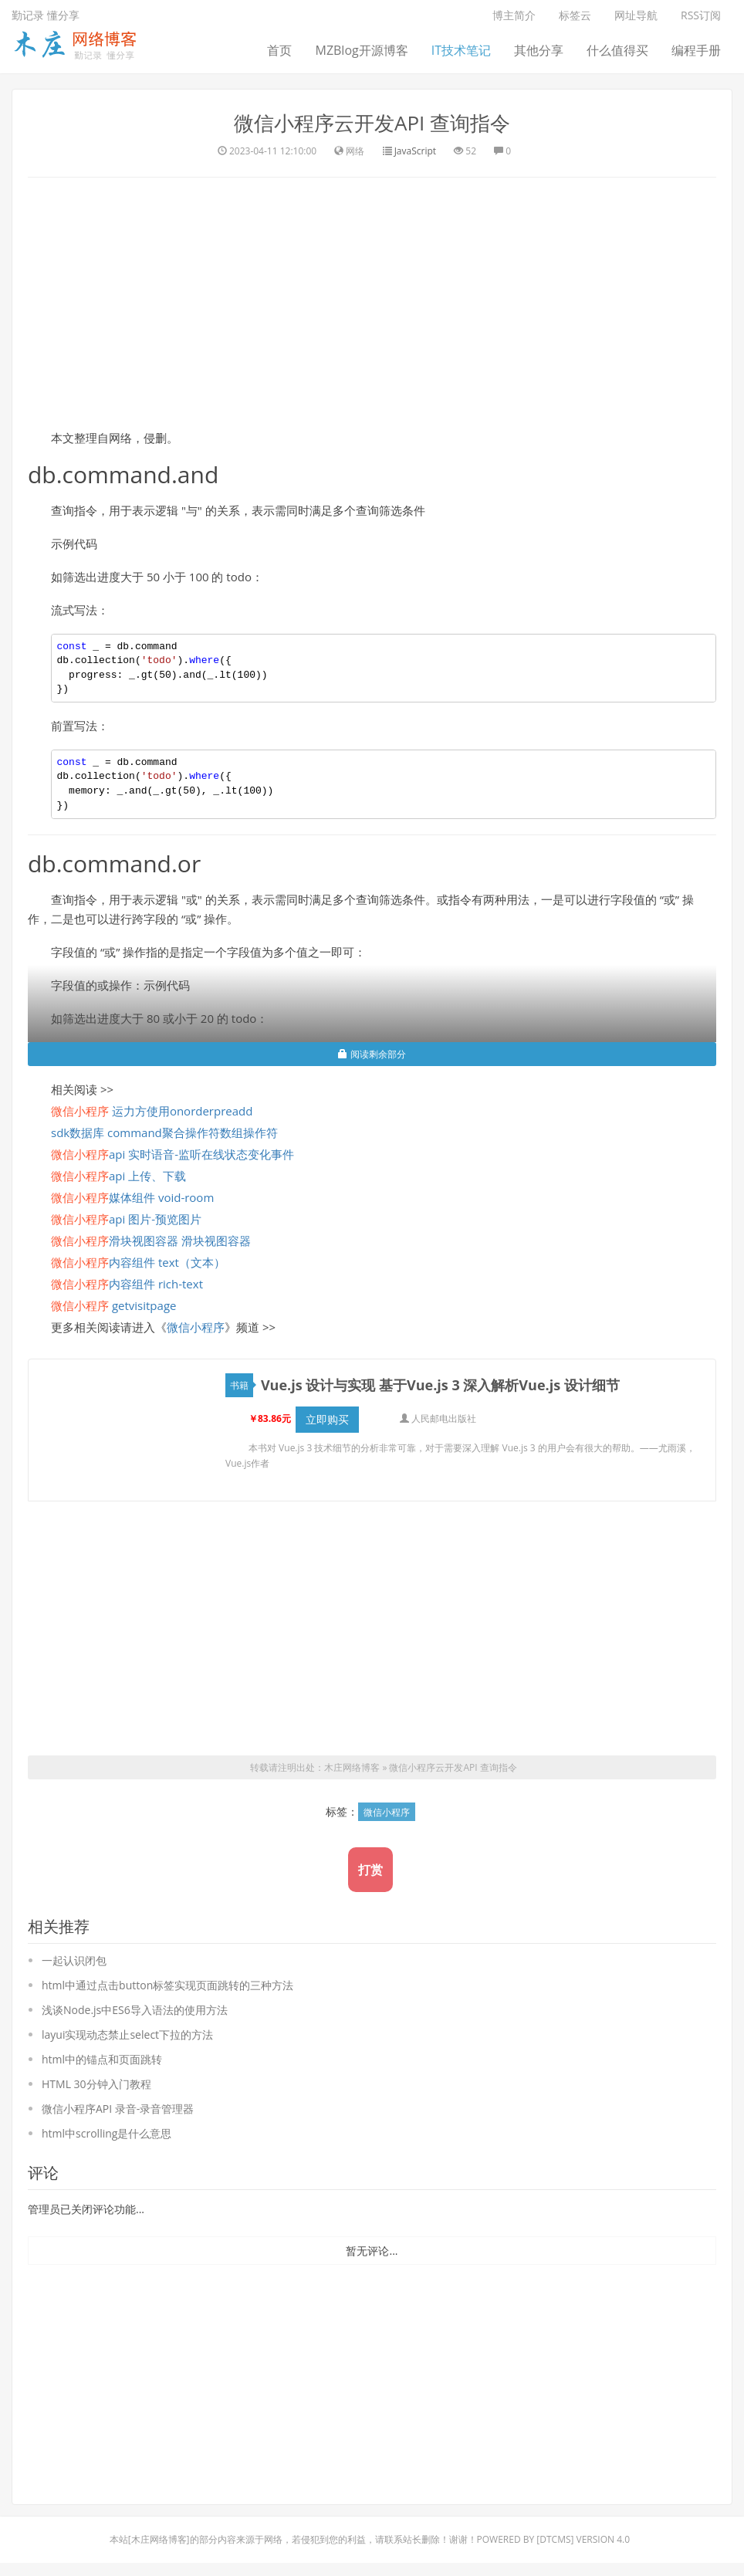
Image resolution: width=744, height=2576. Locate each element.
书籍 (241, 1385)
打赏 (370, 1869)
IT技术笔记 (461, 50)
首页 (279, 50)
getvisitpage (113, 1305)
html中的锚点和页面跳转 (102, 2059)
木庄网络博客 (352, 1767)
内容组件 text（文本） (138, 1262)
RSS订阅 (701, 15)
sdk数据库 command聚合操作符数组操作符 (164, 1132)
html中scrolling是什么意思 (106, 2133)
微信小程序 (196, 1327)
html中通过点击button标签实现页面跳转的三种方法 (167, 1985)
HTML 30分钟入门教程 (96, 2084)
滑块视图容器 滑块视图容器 (151, 1240)
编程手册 (696, 50)
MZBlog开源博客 (361, 50)
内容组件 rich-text (127, 1283)
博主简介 (514, 15)
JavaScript (415, 150)
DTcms (554, 2539)
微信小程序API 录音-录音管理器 (118, 2108)
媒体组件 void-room (132, 1197)
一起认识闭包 (74, 1960)
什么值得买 (617, 50)
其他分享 (538, 50)
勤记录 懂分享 (45, 15)
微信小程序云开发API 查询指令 (372, 123)
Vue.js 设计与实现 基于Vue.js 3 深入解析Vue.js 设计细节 (440, 1385)
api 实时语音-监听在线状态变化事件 (172, 1154)
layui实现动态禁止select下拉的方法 (127, 2034)
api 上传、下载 (118, 1175)
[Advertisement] (372, 301)
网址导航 (636, 15)
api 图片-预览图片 (126, 1219)
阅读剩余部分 (371, 1054)
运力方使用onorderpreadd (151, 1111)
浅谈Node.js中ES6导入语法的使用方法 (135, 2009)
